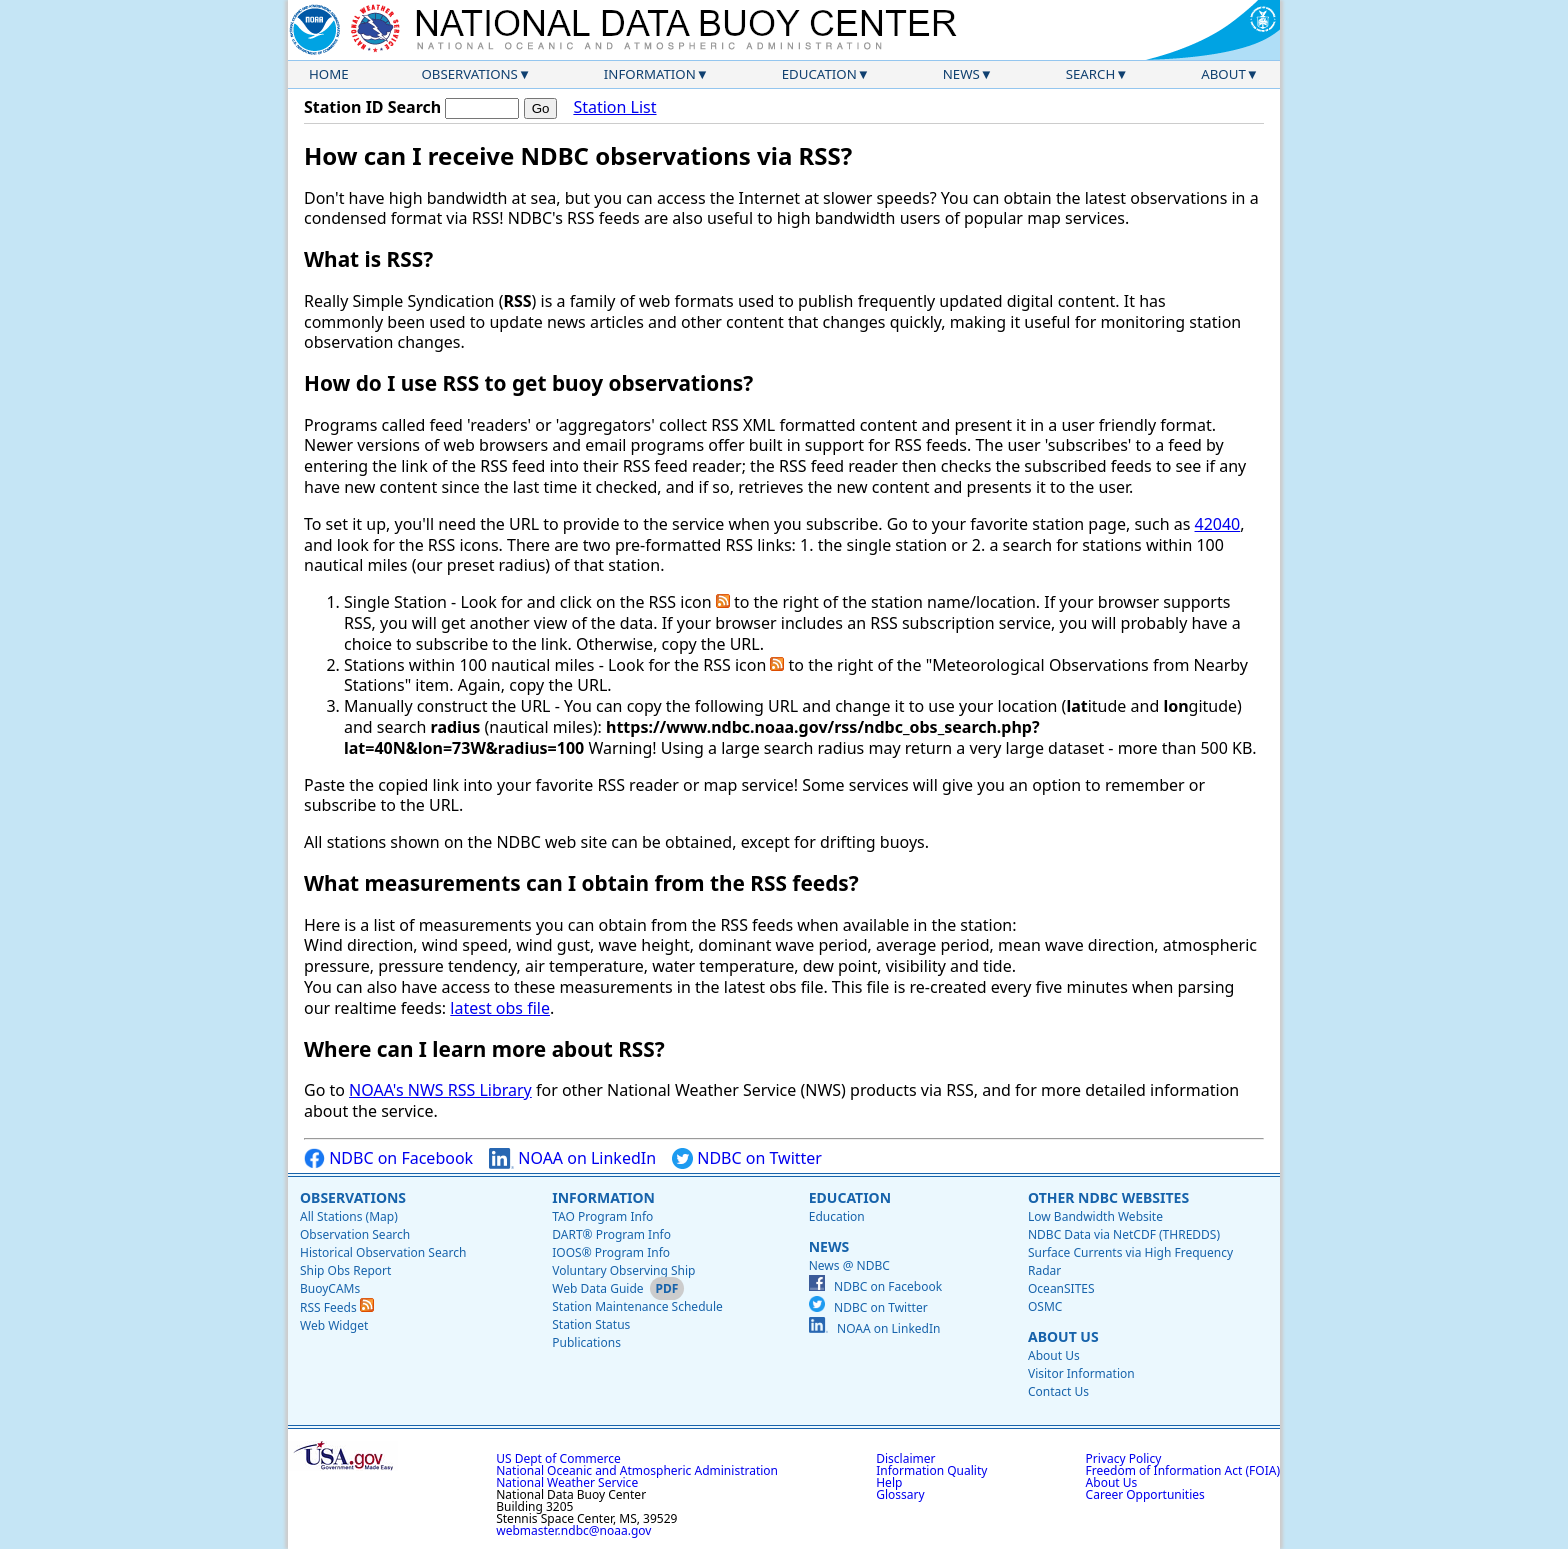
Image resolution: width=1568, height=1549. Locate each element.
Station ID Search (372, 107)
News (961, 74)
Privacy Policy (1124, 1458)
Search (1091, 74)
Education (819, 74)
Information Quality (931, 1470)
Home (329, 74)
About (1223, 74)
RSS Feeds (337, 1307)
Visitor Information (1081, 1373)
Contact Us (1058, 1391)
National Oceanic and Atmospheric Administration (637, 1470)
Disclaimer (905, 1458)
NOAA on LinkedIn (572, 1158)
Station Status (591, 1324)
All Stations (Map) (349, 1216)
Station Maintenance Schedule (637, 1306)
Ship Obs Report (345, 1270)
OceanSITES (1061, 1288)
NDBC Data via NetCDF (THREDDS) (1124, 1234)
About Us (1063, 1336)
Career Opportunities (1145, 1494)
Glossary (900, 1494)
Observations (469, 74)
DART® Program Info (611, 1234)
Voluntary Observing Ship (623, 1270)
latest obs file (500, 1008)
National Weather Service (567, 1482)
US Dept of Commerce (558, 1458)
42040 (1218, 524)
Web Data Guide (597, 1288)
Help (889, 1482)
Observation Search (355, 1234)
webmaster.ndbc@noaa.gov (573, 1530)
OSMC (1045, 1306)
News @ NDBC (849, 1265)
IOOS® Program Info (611, 1252)
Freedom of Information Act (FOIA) (1183, 1470)
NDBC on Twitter (747, 1158)
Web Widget (334, 1325)
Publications (586, 1342)
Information (650, 74)
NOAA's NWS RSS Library (440, 1090)
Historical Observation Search (383, 1252)
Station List (614, 107)
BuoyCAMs (330, 1288)
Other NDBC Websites (1108, 1197)
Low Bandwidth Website (1095, 1216)
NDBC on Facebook (388, 1158)
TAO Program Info (602, 1216)
